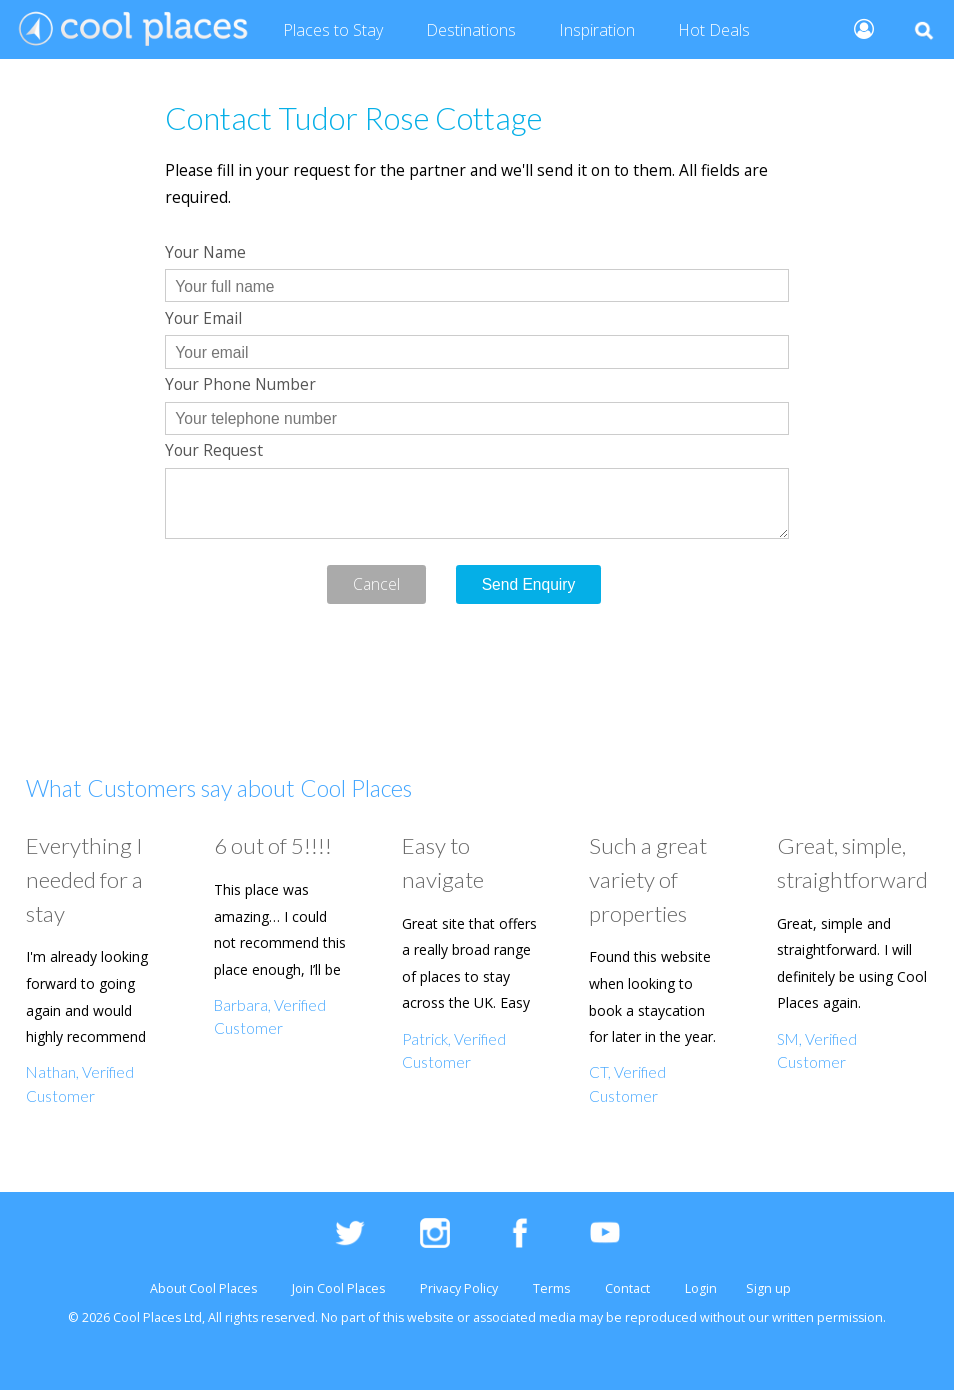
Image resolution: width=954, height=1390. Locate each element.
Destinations (471, 30)
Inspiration (597, 30)
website (430, 1317)
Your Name (205, 252)
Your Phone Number (240, 384)
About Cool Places (203, 1288)
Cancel (376, 584)
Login (701, 1288)
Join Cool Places (338, 1288)
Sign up (768, 1288)
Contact (627, 1288)
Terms (551, 1288)
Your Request (214, 450)
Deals (714, 31)
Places (333, 31)
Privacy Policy (459, 1288)
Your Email (203, 318)
